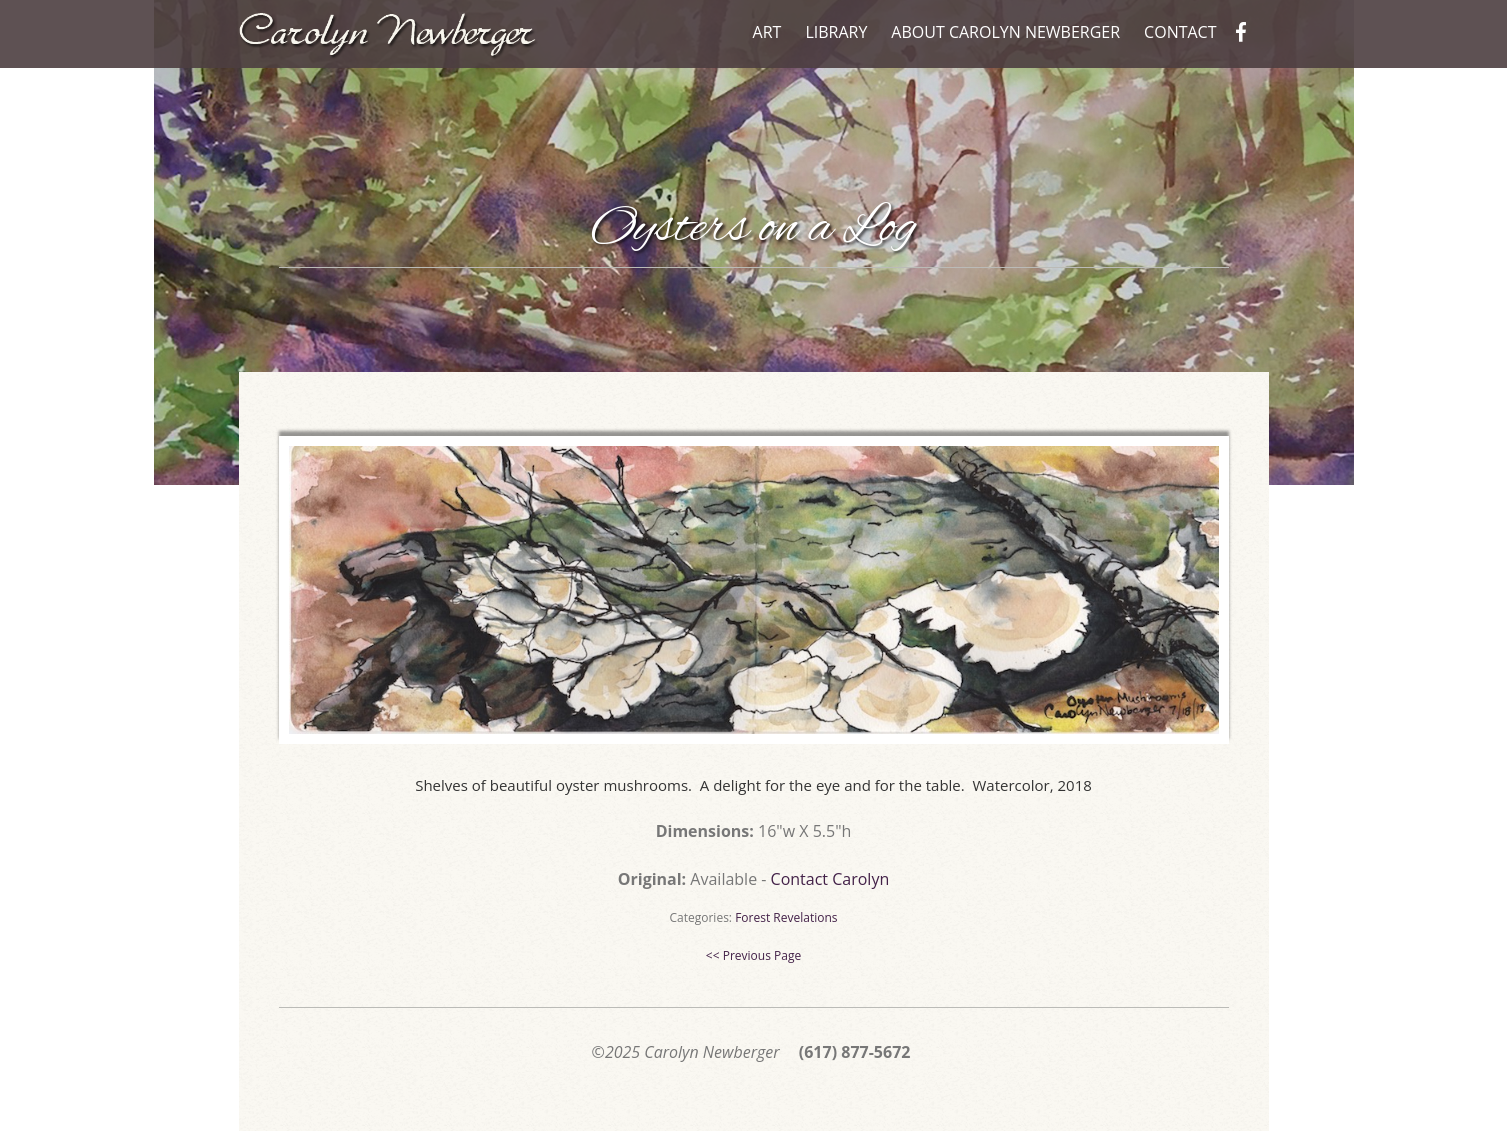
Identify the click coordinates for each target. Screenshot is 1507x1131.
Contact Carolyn (830, 879)
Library (836, 32)
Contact (1180, 32)
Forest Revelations (786, 917)
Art (767, 32)
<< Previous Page (753, 955)
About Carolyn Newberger (1005, 32)
